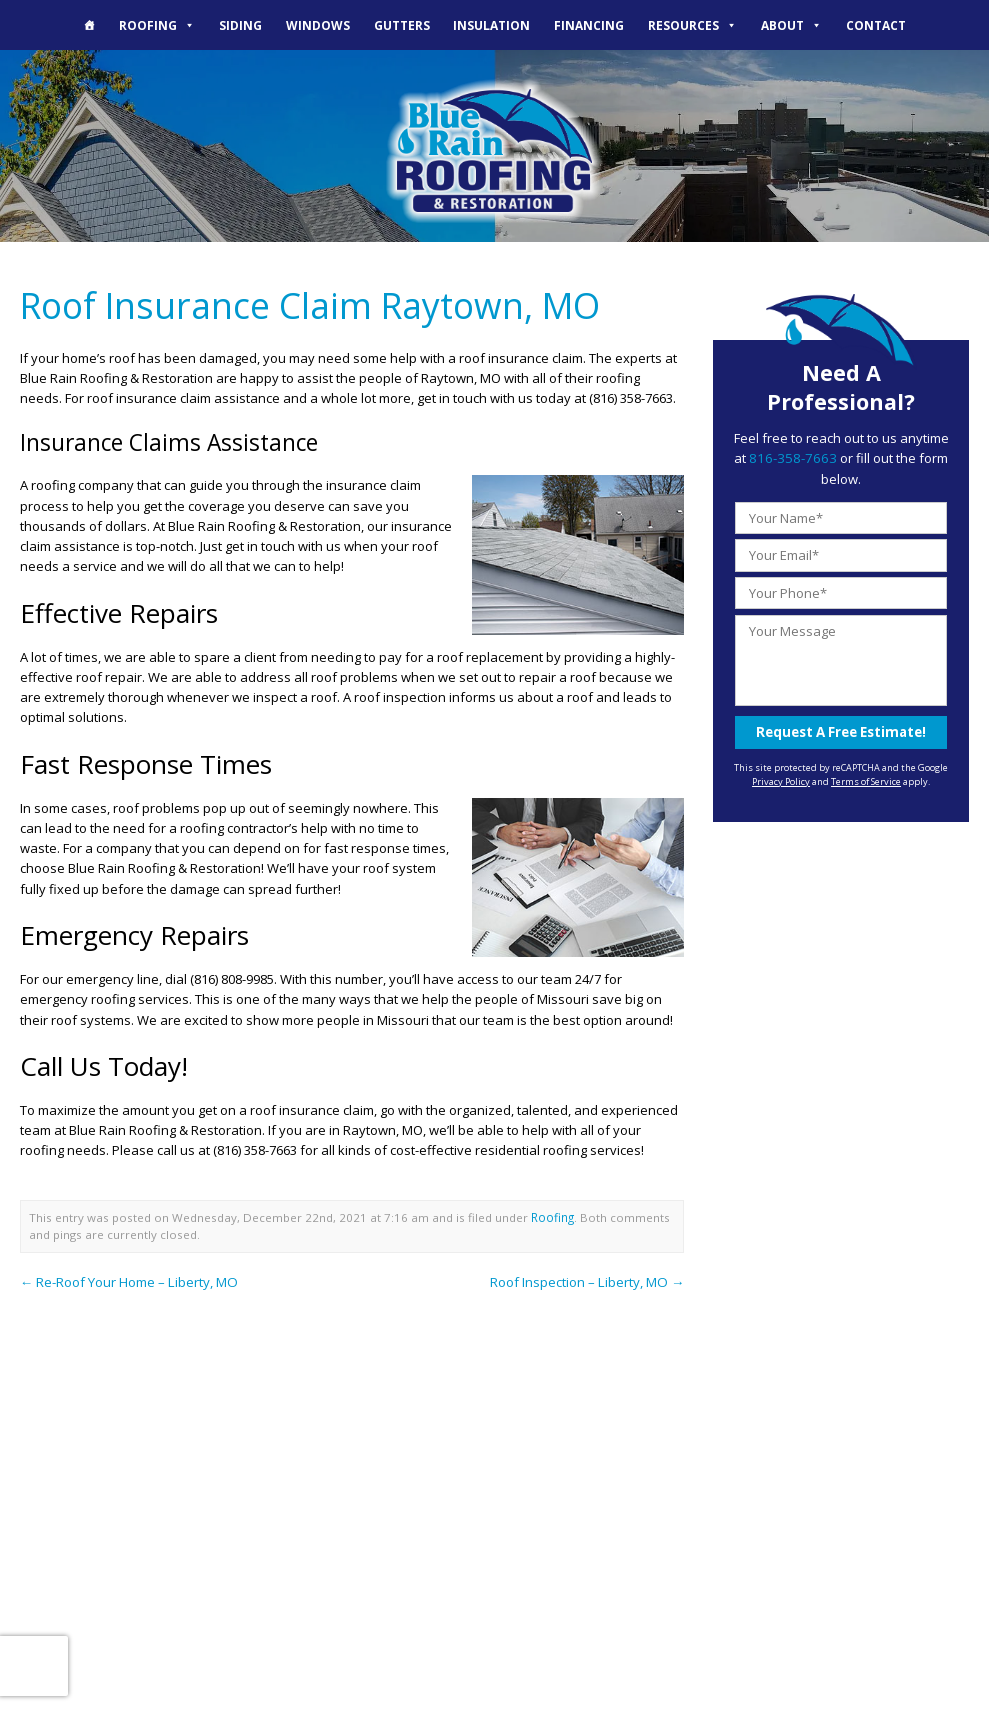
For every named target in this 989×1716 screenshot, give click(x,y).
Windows (318, 25)
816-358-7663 (793, 458)
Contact (876, 25)
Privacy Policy (781, 779)
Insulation (491, 25)
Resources (692, 25)
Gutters (402, 25)
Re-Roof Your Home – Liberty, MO (128, 1279)
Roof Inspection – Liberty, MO (588, 1279)
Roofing (157, 25)
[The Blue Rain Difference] (90, 25)
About (791, 25)
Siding (240, 25)
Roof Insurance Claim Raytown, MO (307, 303)
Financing (589, 25)
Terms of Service (866, 779)
